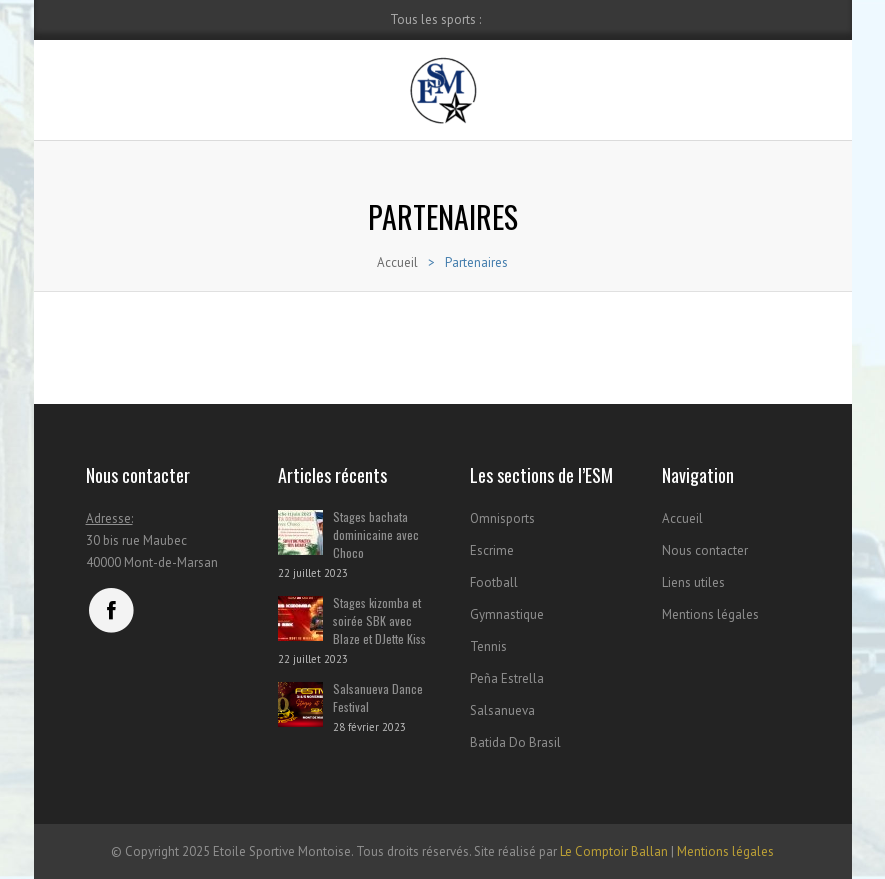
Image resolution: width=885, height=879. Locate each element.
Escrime (492, 550)
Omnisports (502, 518)
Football (494, 582)
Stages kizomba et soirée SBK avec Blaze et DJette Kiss (379, 620)
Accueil (397, 262)
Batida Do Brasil (515, 742)
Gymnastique (507, 614)
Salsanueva (502, 710)
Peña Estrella (507, 678)
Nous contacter (705, 550)
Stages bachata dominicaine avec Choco (376, 534)
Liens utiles (693, 582)
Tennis (488, 646)
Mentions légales (710, 614)
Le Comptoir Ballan (614, 851)
